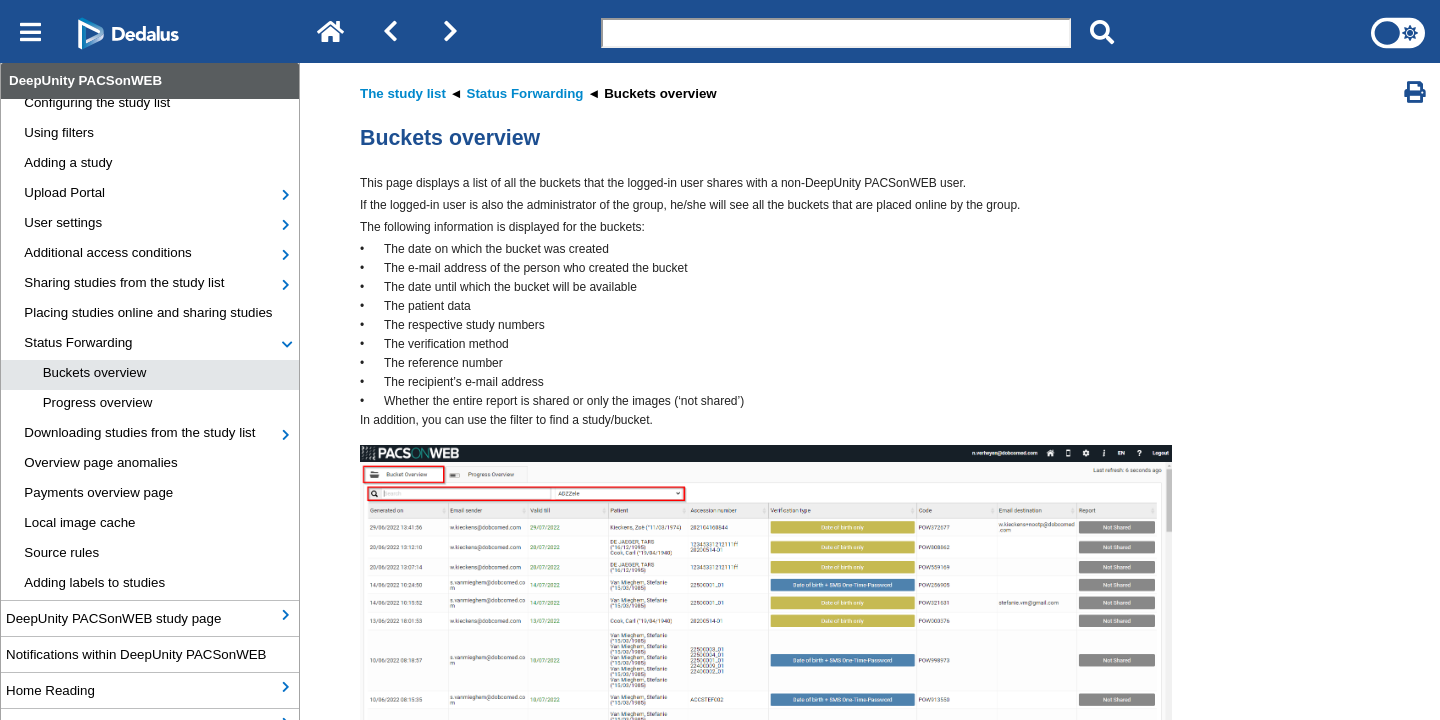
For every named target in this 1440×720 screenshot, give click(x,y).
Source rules (61, 552)
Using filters (59, 132)
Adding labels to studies (94, 582)
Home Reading (50, 690)
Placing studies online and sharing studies (148, 312)
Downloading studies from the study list (139, 432)
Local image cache (79, 522)
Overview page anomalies (100, 462)
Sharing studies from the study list (124, 282)
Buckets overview (95, 372)
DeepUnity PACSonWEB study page (113, 618)
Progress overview (98, 402)
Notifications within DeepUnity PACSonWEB (136, 654)
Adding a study (68, 162)
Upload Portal (64, 192)
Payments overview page (98, 492)
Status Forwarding (78, 342)
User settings (63, 222)
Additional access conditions (107, 252)
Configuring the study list (97, 102)
